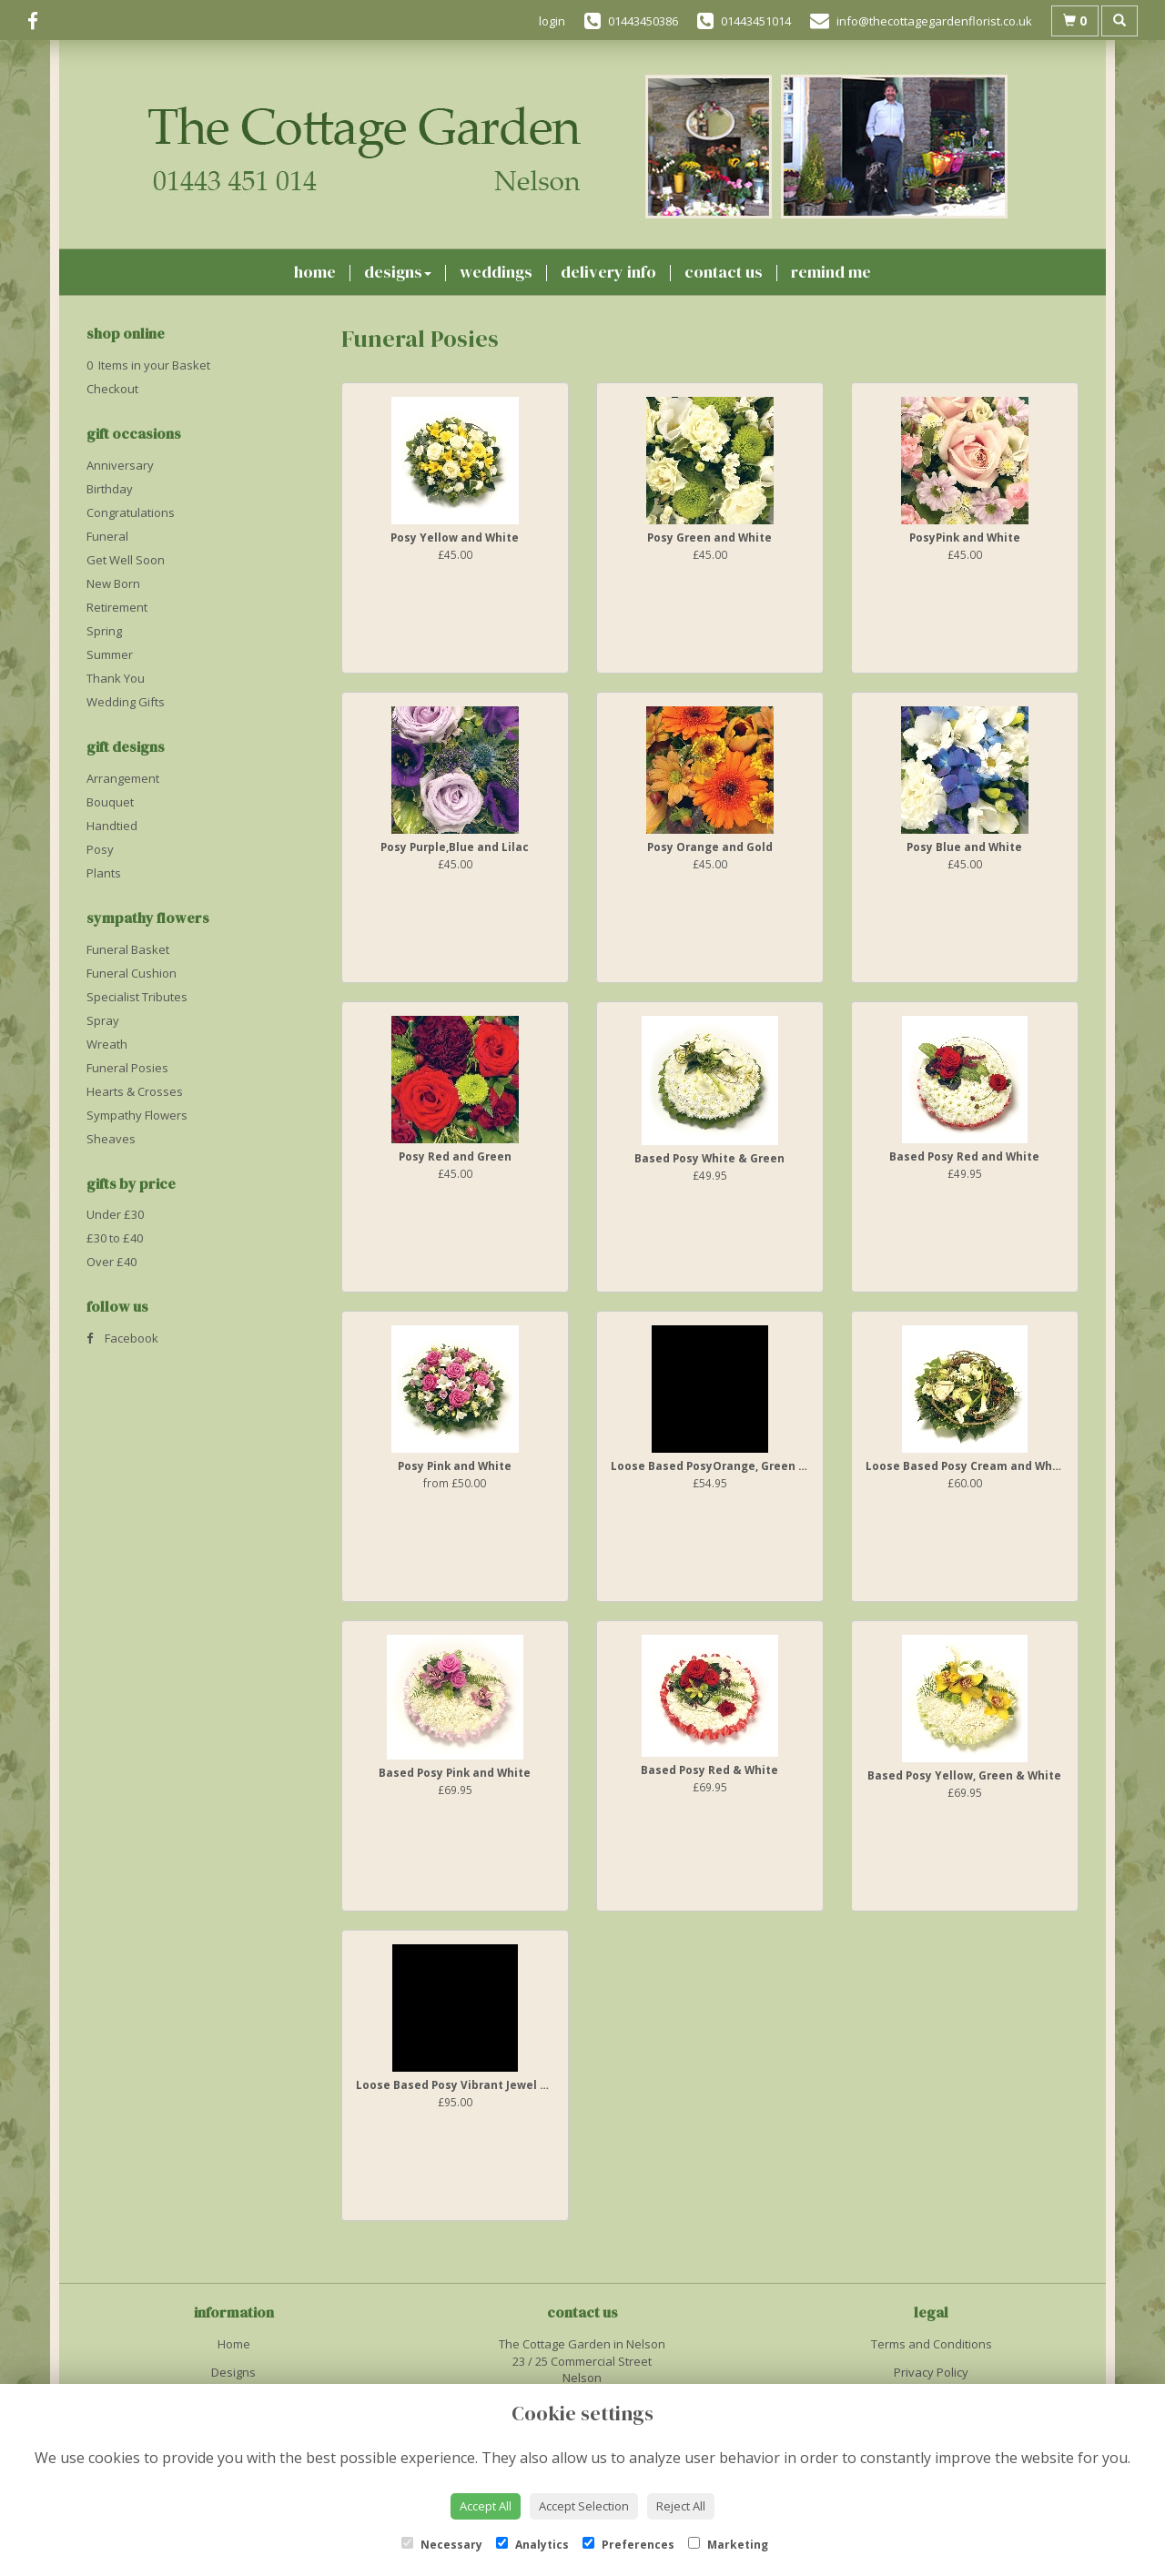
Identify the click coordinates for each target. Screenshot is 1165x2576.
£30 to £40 (114, 1238)
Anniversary (120, 465)
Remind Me (831, 271)
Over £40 (111, 1261)
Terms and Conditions (931, 2344)
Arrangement (122, 778)
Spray (102, 1020)
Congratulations (130, 512)
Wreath (106, 1044)
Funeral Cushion (131, 973)
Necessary (441, 2544)
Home (315, 271)
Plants (103, 873)
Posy (100, 849)
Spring (104, 631)
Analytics (532, 2544)
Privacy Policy (931, 2372)
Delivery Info (608, 271)
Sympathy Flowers (136, 1115)
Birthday (109, 489)
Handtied (111, 825)
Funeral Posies (127, 1068)
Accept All (486, 2506)
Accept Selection (584, 2506)
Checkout (112, 388)
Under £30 (115, 1214)
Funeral (107, 536)
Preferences (628, 2544)
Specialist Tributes (136, 997)
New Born (113, 583)
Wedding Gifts (125, 702)
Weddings (496, 271)
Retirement (116, 607)
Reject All (680, 2506)
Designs (397, 271)
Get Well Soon (125, 560)
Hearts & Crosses (134, 1091)
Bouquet (110, 802)
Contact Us (723, 271)
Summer (109, 654)
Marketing (728, 2544)
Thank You (115, 678)
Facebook (122, 1338)
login (552, 21)
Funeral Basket (127, 949)
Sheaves (111, 1139)
